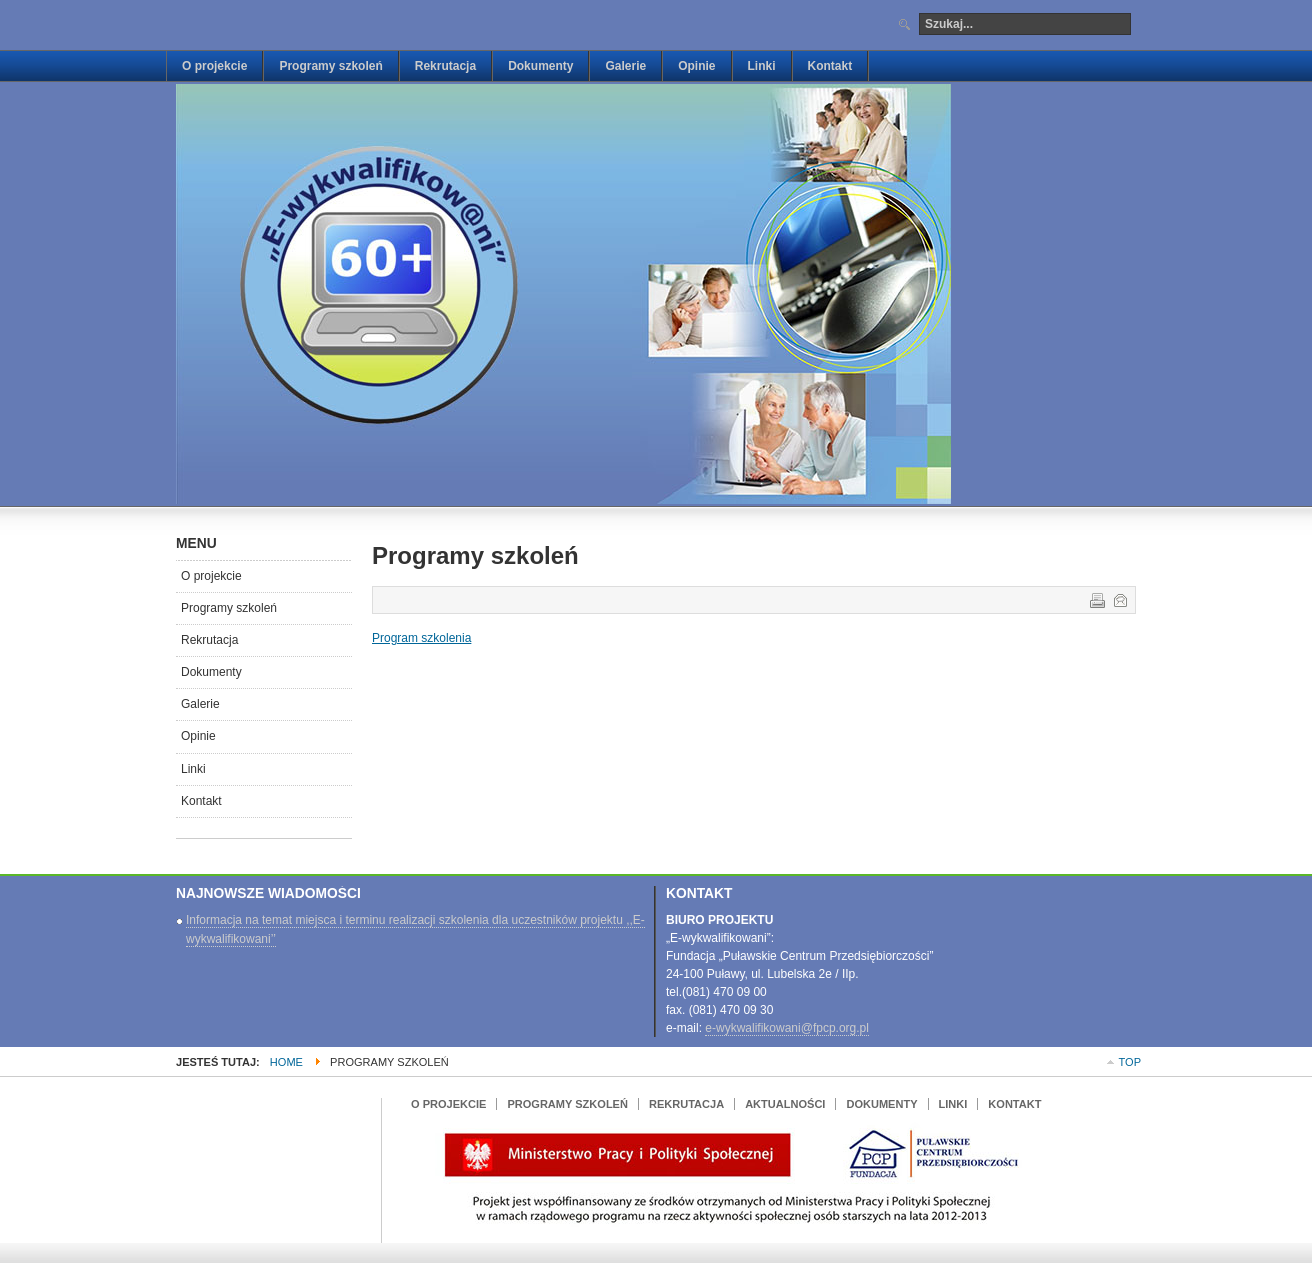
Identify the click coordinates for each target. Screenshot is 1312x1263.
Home (286, 1062)
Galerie (200, 704)
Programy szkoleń (229, 608)
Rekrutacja (209, 640)
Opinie (198, 736)
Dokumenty (211, 672)
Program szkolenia (421, 638)
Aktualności (785, 1104)
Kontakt (201, 801)
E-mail (1119, 599)
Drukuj (1096, 599)
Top (1130, 1062)
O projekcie (211, 576)
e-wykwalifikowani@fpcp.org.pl (787, 1028)
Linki (193, 769)
